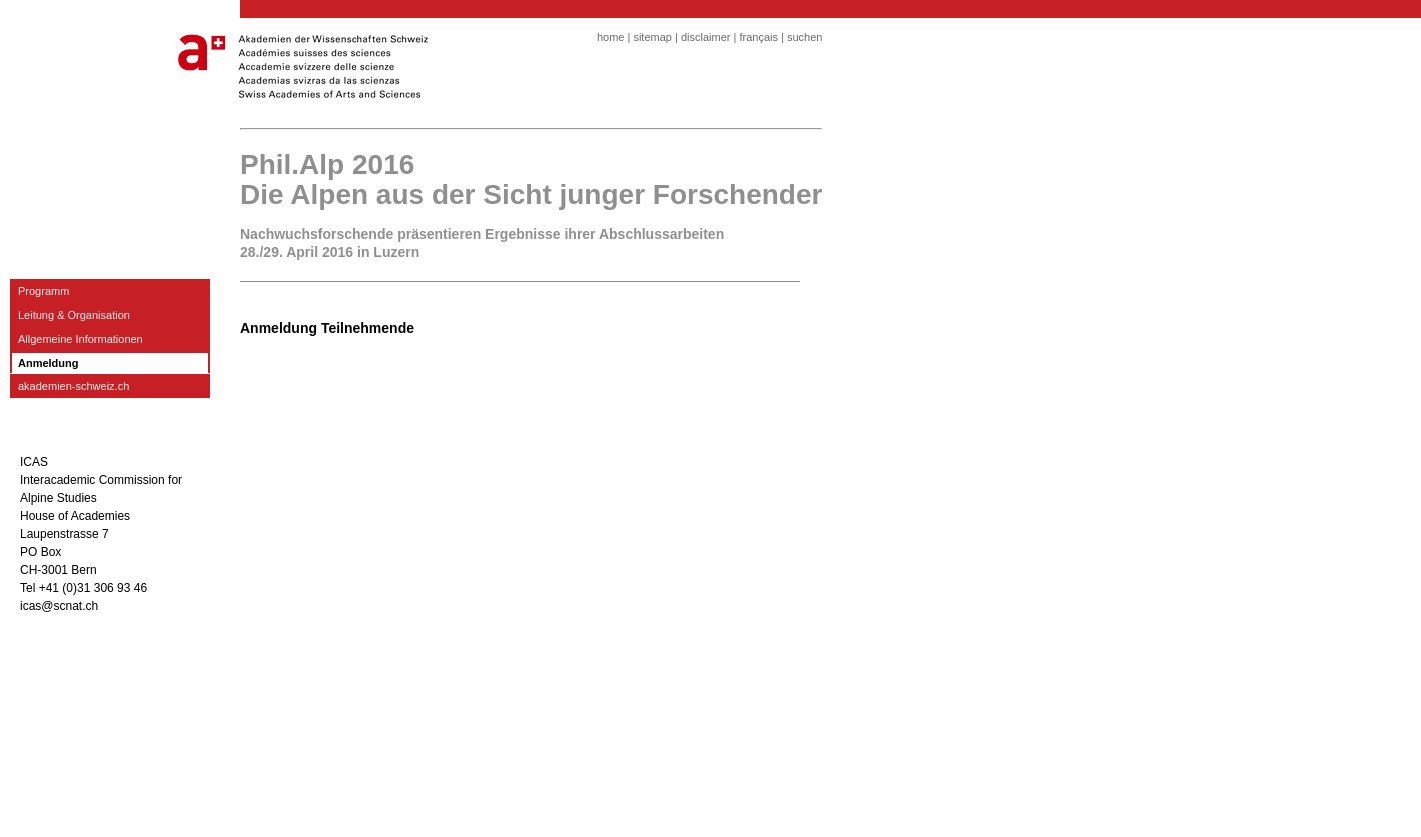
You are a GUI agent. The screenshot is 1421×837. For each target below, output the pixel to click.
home (611, 37)
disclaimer (706, 37)
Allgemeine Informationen (80, 339)
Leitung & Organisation (74, 315)
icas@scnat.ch (59, 606)
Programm (43, 291)
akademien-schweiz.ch (73, 386)
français (758, 37)
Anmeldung (48, 363)
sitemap (652, 37)
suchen (804, 37)
